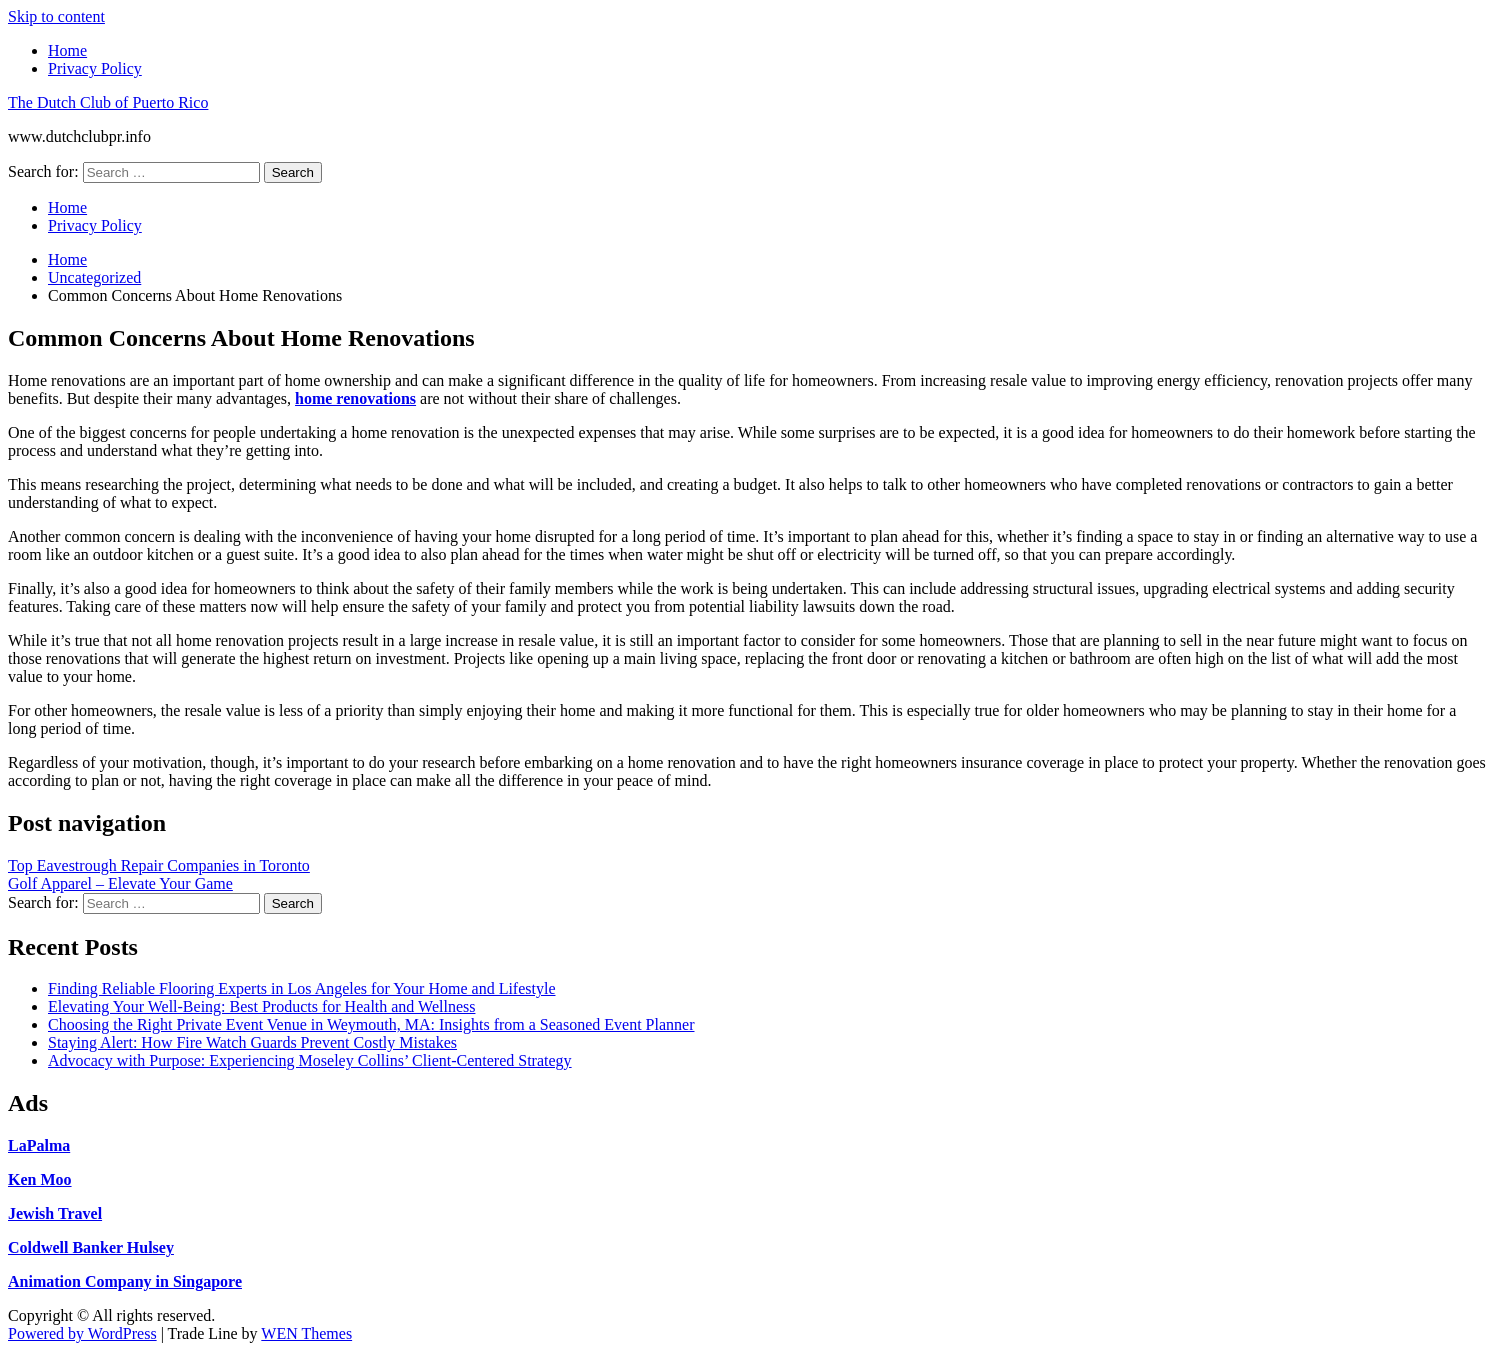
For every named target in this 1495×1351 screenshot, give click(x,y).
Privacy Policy (95, 68)
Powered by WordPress (82, 1333)
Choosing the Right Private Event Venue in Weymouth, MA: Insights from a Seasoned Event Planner (371, 1024)
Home (67, 50)
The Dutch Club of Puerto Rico (108, 102)
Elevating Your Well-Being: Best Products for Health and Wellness (261, 1006)
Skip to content (56, 16)
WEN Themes (306, 1333)
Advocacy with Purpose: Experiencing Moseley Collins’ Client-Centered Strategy (310, 1060)
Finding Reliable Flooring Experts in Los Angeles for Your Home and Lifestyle (302, 988)
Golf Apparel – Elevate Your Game (120, 883)
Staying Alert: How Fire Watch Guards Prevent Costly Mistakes (252, 1042)
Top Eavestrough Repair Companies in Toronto (159, 865)
